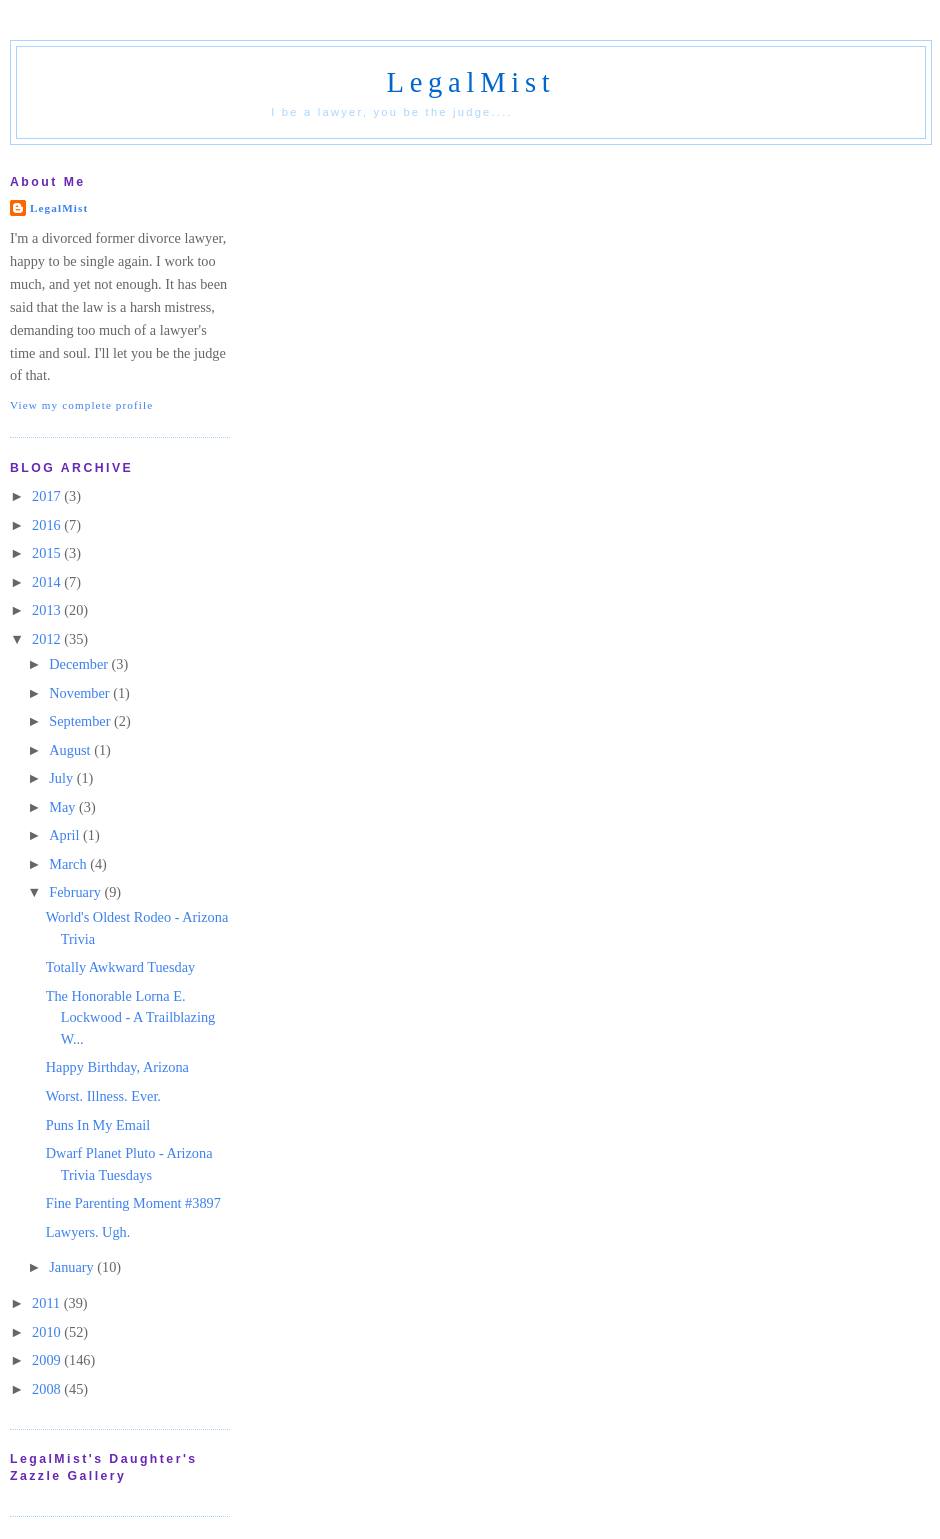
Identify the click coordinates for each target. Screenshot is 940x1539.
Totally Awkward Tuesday (120, 967)
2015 (48, 553)
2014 (48, 582)
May (64, 807)
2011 (48, 1303)
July (62, 778)
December (80, 664)
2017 (48, 496)
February (76, 892)
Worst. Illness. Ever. (103, 1096)
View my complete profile (81, 405)
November (81, 693)
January (73, 1267)
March (69, 864)
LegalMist (470, 82)
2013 (48, 610)
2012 (48, 639)
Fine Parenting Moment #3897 (133, 1203)
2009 (48, 1360)
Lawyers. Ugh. (88, 1232)
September (81, 721)
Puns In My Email (98, 1125)
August (71, 750)
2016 (48, 525)
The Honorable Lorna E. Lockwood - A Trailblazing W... (130, 1017)
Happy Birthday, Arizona (117, 1067)
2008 (48, 1389)
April (66, 835)
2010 (48, 1332)
